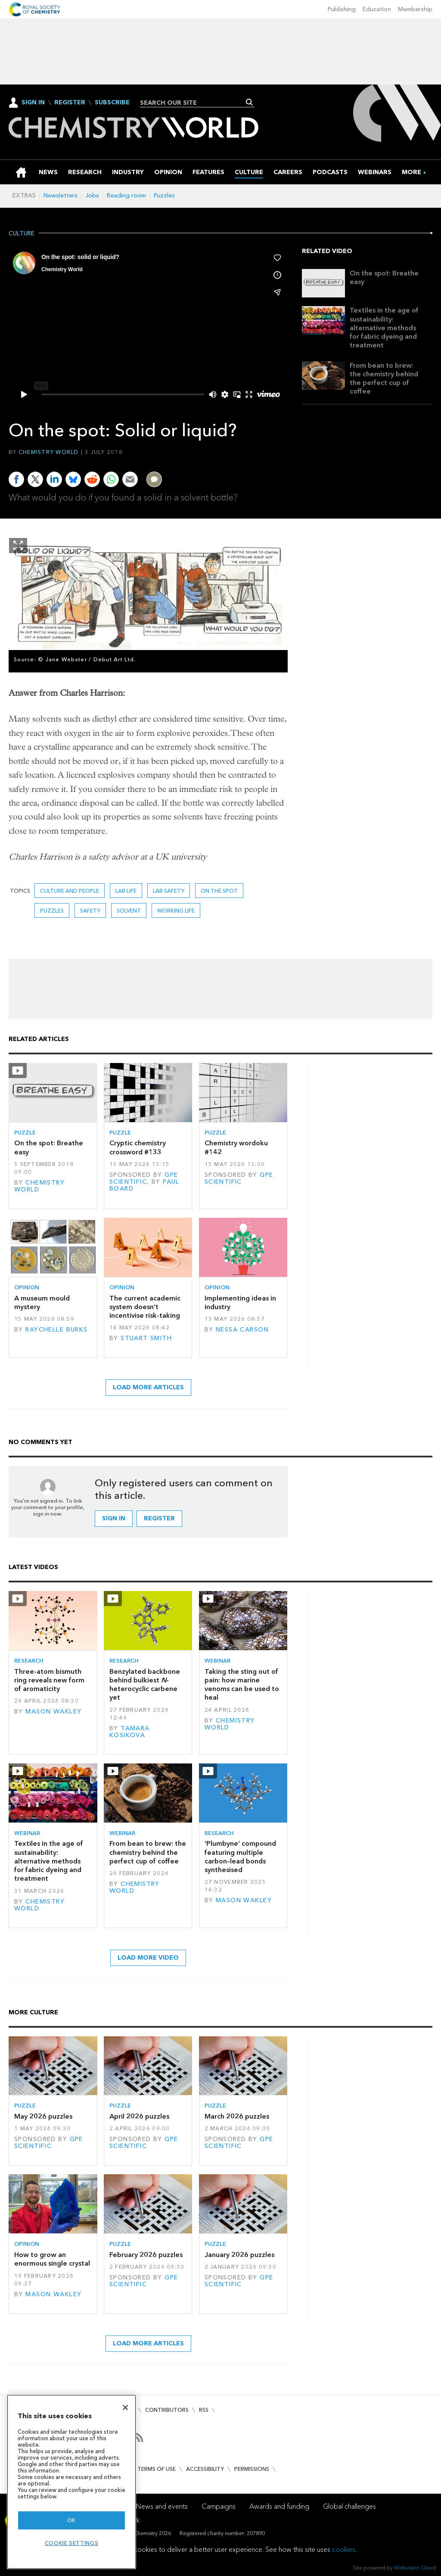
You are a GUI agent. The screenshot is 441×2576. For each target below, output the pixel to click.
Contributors (167, 2410)
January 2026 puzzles (239, 2255)
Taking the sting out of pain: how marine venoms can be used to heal (242, 1684)
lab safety (168, 891)
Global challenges (349, 2506)
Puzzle (25, 1132)
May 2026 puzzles (43, 2116)
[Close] (125, 2407)
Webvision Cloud (415, 2567)
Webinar (217, 1660)
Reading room (126, 195)
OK (71, 2520)
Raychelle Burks (56, 1329)
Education (377, 9)
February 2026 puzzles (146, 2255)
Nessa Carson (242, 1329)
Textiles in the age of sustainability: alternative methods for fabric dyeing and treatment (384, 327)
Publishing (342, 9)
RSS (203, 2410)
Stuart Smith (146, 1338)
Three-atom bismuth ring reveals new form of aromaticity (49, 1680)
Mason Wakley (53, 1711)
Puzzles (164, 195)
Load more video (148, 1957)
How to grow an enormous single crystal (52, 2259)
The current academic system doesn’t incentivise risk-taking (144, 1307)
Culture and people (69, 891)
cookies (343, 2549)
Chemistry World (49, 452)
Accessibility (205, 2469)
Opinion (26, 1287)
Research (28, 1660)
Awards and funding (279, 2506)
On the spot (219, 891)
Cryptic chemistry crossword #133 (137, 1147)
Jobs (92, 195)
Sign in (113, 1518)
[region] (71, 2482)
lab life (126, 891)
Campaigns (219, 2506)
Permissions (251, 2469)
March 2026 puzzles (237, 2116)
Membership (415, 9)
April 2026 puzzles (139, 2116)
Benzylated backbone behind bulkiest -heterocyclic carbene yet (144, 1684)
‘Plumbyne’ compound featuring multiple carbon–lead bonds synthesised (240, 1856)
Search (249, 102)
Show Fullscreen (18, 545)
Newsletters (60, 195)
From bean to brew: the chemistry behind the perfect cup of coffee (384, 378)
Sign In (33, 102)
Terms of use (156, 2469)
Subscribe (112, 102)
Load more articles (148, 1387)
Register (69, 102)
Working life (176, 910)
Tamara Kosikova (129, 1732)
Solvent (129, 910)
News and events (162, 2506)
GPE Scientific (143, 1178)
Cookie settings (72, 2543)
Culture (21, 233)
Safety (90, 910)
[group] (411, 172)
